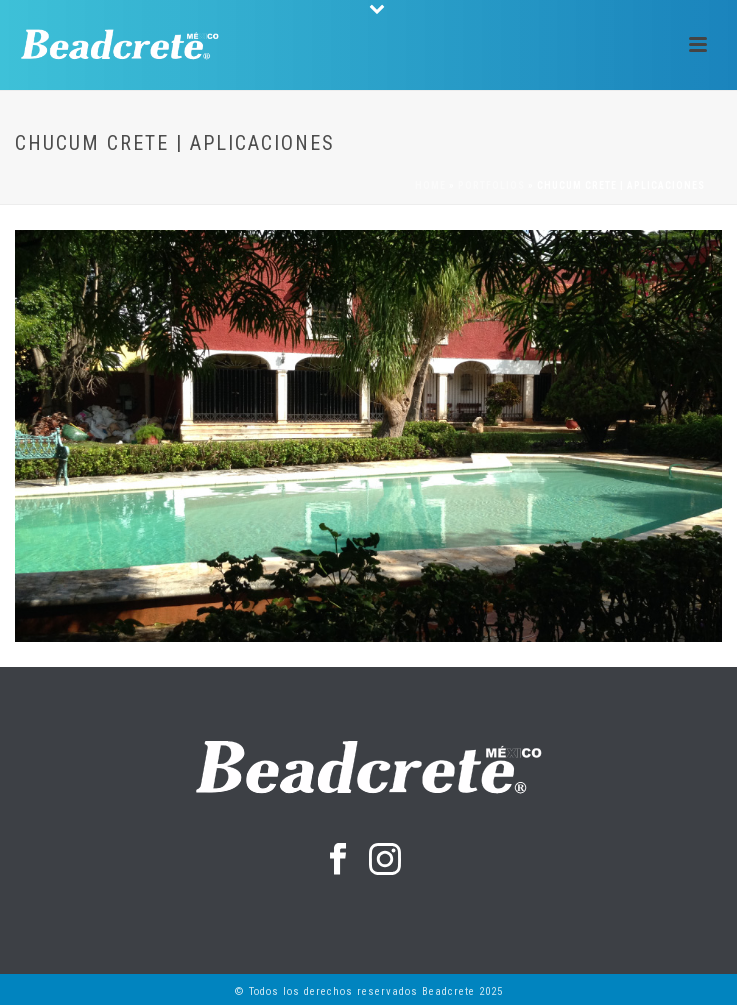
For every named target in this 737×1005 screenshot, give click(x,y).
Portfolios (491, 185)
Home (430, 185)
